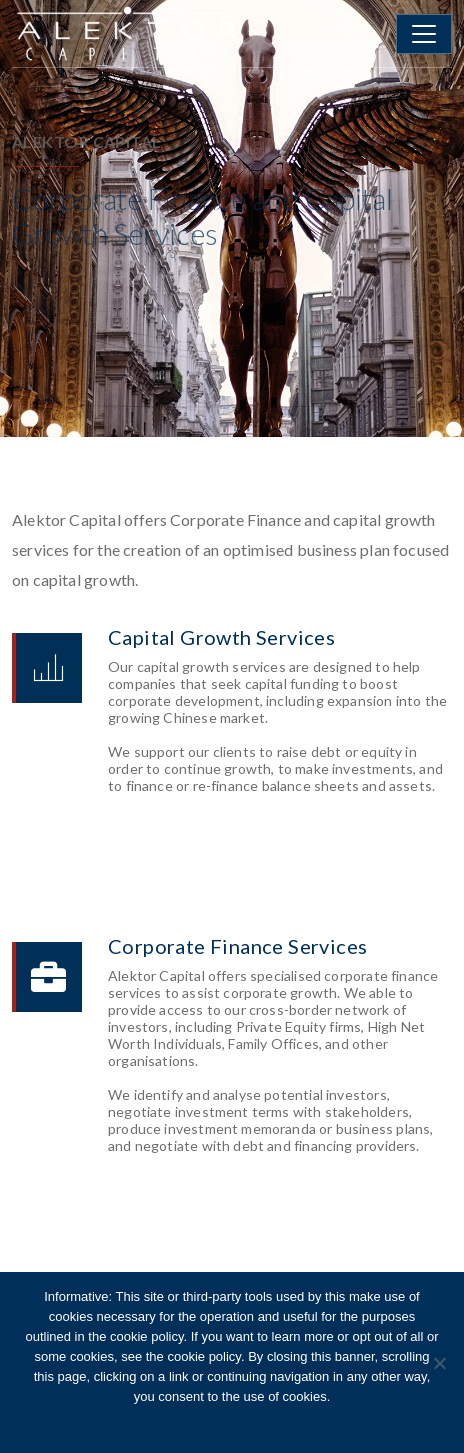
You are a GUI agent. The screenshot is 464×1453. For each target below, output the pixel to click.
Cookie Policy (245, 1422)
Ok (187, 1422)
